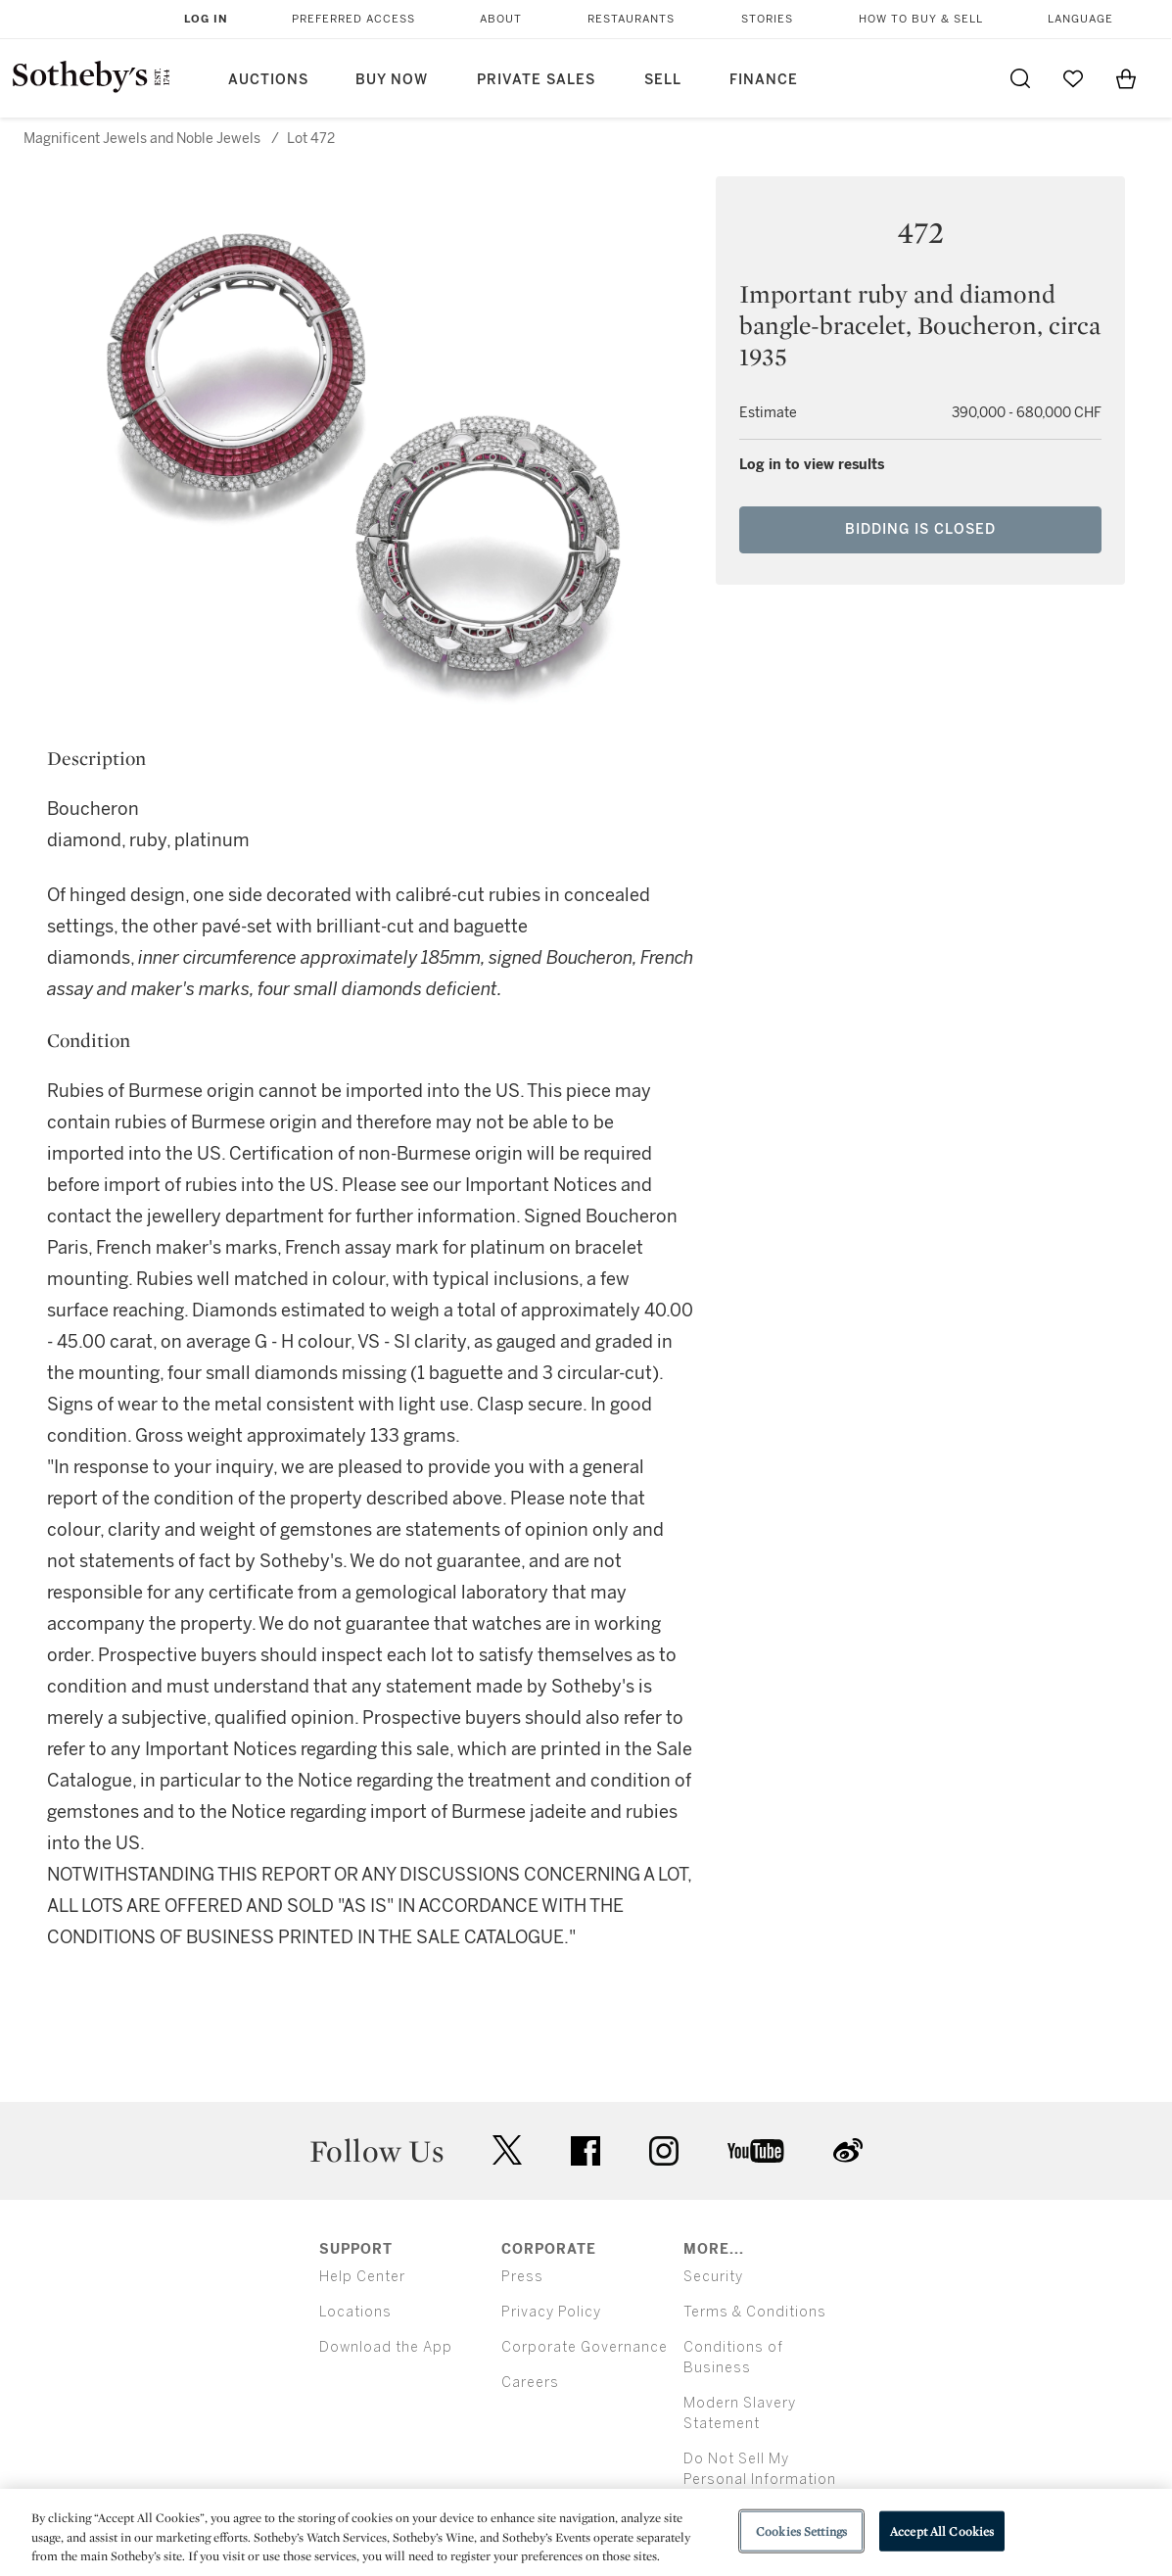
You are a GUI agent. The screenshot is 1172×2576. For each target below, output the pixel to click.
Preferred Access (353, 19)
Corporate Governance (584, 2347)
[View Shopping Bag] (1126, 78)
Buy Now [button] (391, 80)
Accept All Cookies (942, 2530)
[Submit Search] (1020, 78)
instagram (664, 2151)
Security (713, 2276)
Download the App (385, 2347)
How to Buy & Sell (921, 19)
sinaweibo (848, 2150)
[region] (586, 2532)
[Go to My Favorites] (1073, 78)
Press (522, 2276)
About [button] (501, 19)
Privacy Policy (551, 2312)
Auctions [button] (268, 80)
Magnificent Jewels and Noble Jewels (141, 138)
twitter (507, 2150)
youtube (755, 2151)
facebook (585, 2151)
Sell (662, 80)
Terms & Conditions (754, 2312)
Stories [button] (767, 19)
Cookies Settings (801, 2530)
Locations (355, 2312)
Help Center (362, 2276)
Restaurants (631, 19)
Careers (530, 2382)
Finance (763, 80)
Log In (206, 19)
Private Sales (536, 80)
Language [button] (1080, 19)
